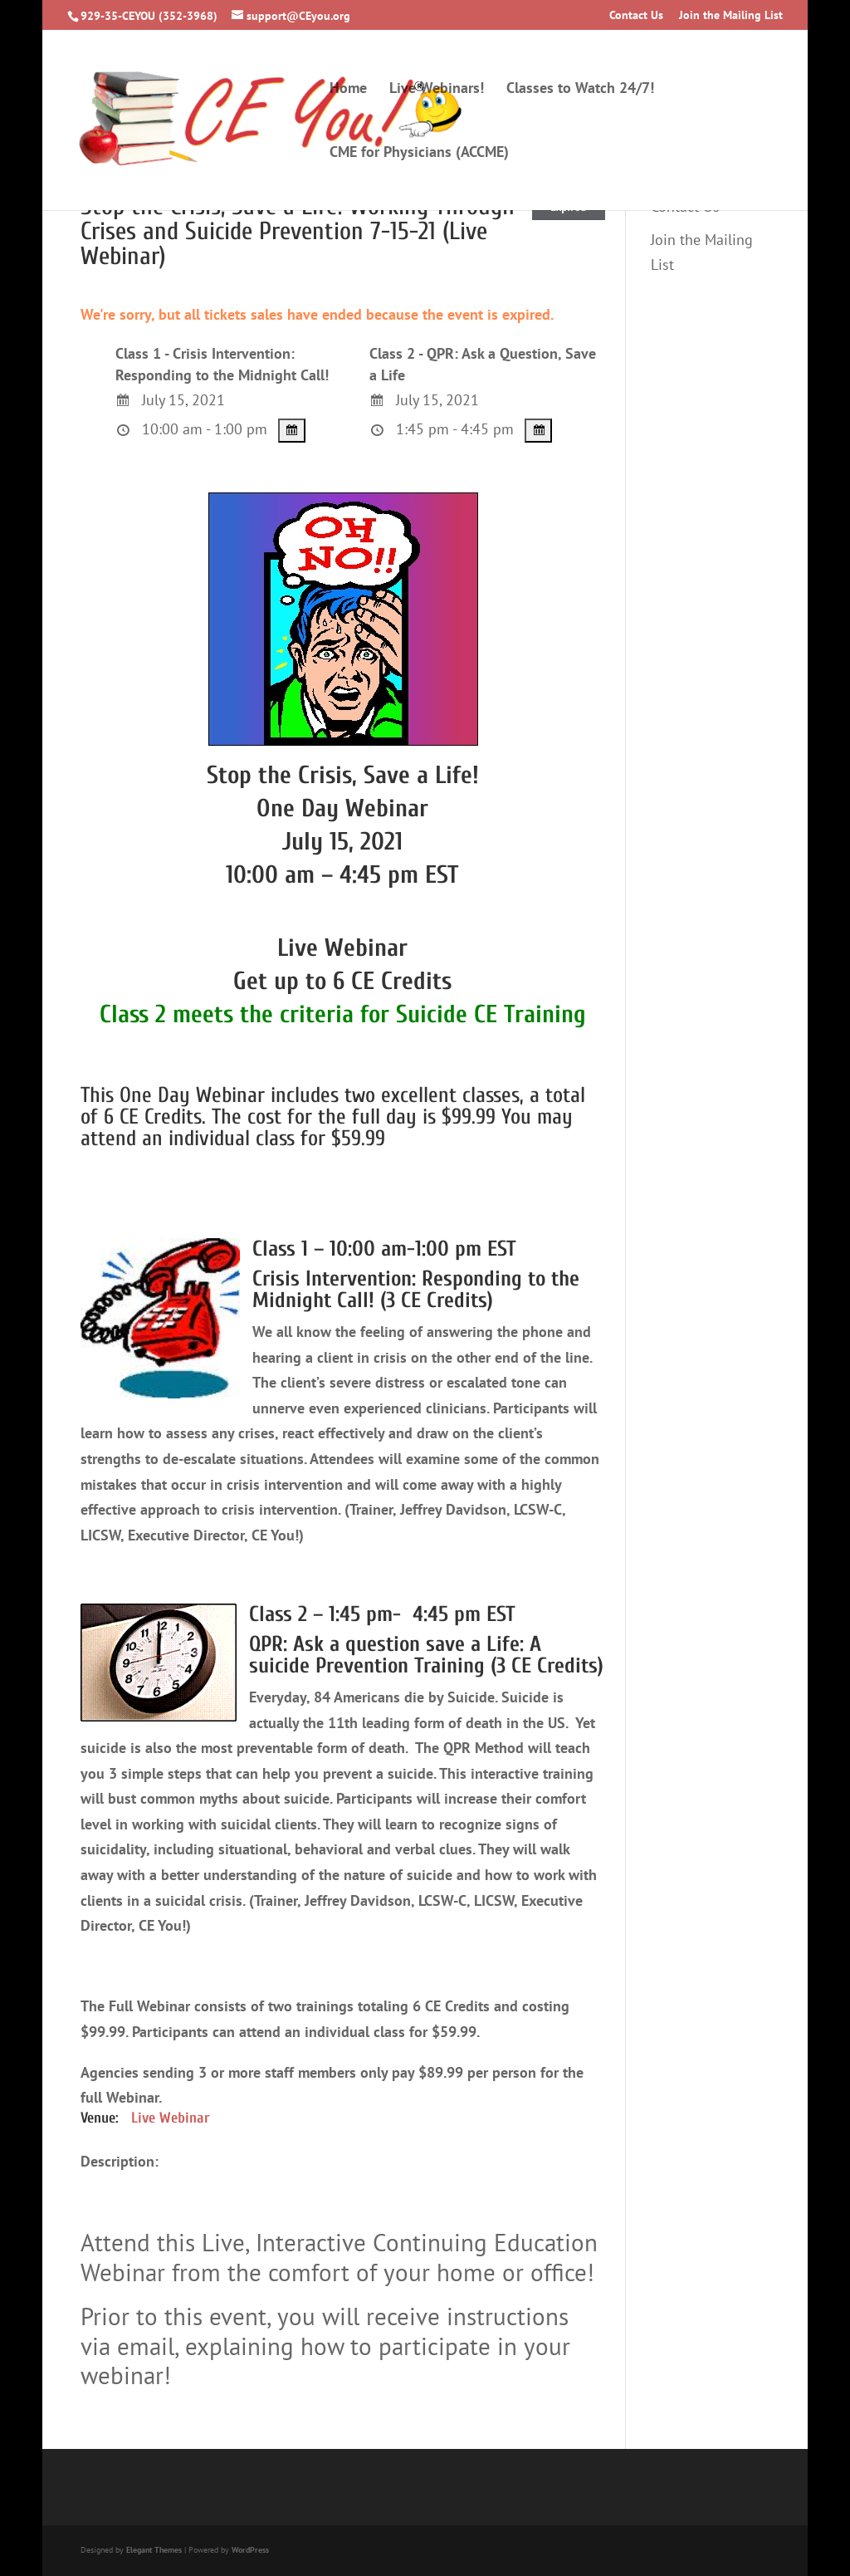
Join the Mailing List (731, 15)
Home (348, 89)
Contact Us (636, 15)
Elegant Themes (154, 2549)
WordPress (250, 2549)
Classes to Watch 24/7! (580, 89)
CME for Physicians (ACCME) (419, 153)
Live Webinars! (436, 89)
